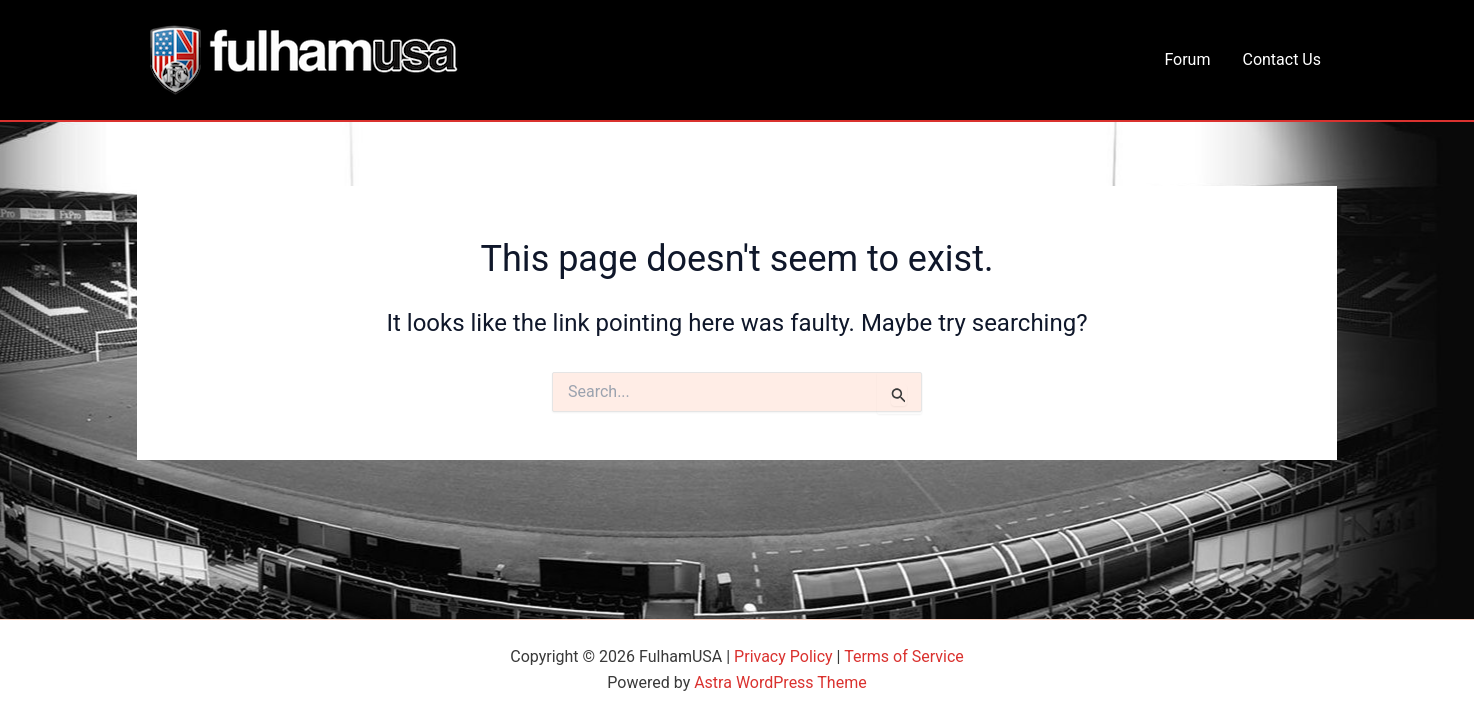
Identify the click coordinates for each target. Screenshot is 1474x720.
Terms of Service (904, 656)
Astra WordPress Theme (780, 682)
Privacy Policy (783, 656)
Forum (1187, 59)
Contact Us (1281, 59)
